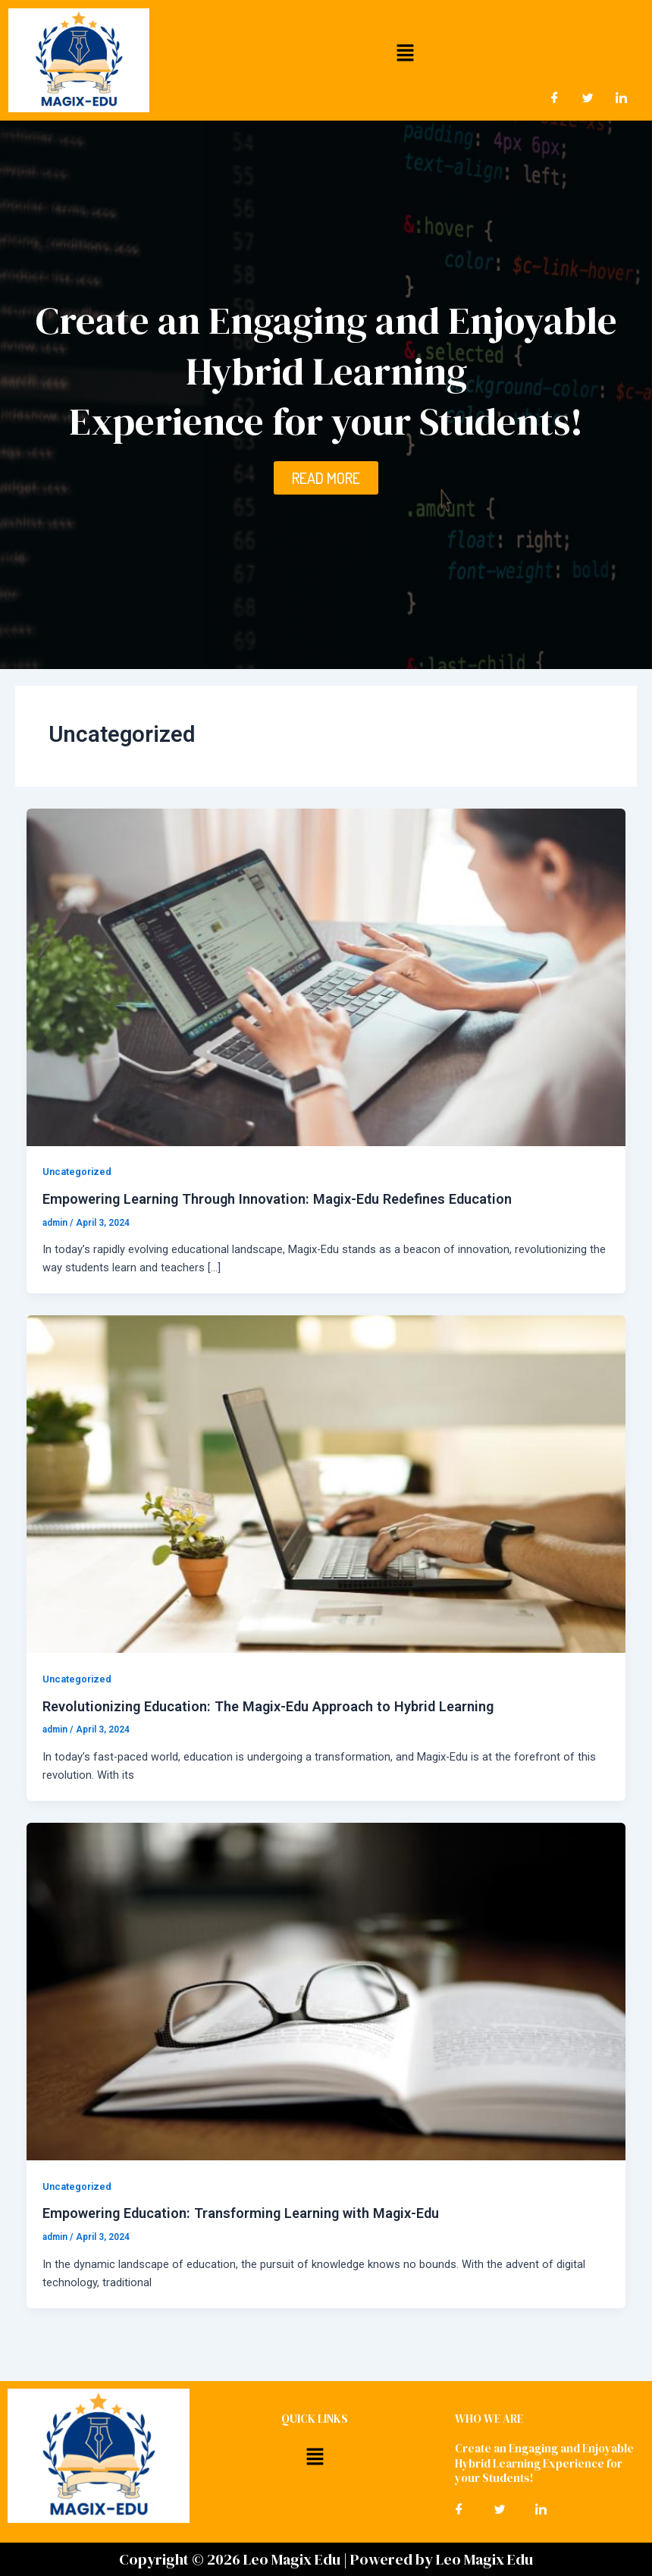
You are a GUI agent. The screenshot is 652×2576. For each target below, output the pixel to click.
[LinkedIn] (621, 97)
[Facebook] (555, 97)
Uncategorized (76, 1171)
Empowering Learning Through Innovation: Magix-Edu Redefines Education (277, 1199)
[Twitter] (588, 97)
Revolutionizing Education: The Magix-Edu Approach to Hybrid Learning (268, 1706)
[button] (405, 52)
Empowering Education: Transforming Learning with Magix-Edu (240, 2213)
